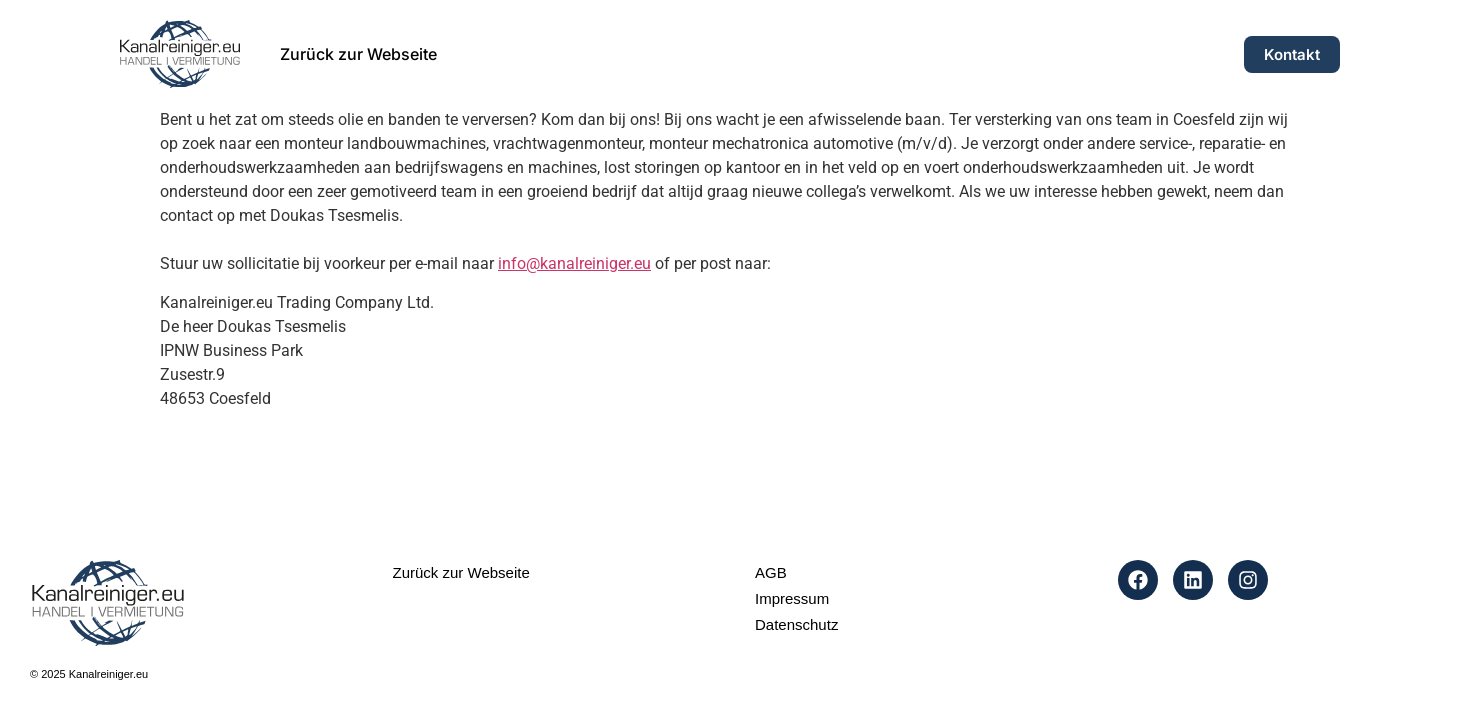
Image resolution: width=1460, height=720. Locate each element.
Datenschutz (796, 624)
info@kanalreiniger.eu (574, 263)
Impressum (792, 598)
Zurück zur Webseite (358, 54)
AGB (771, 572)
